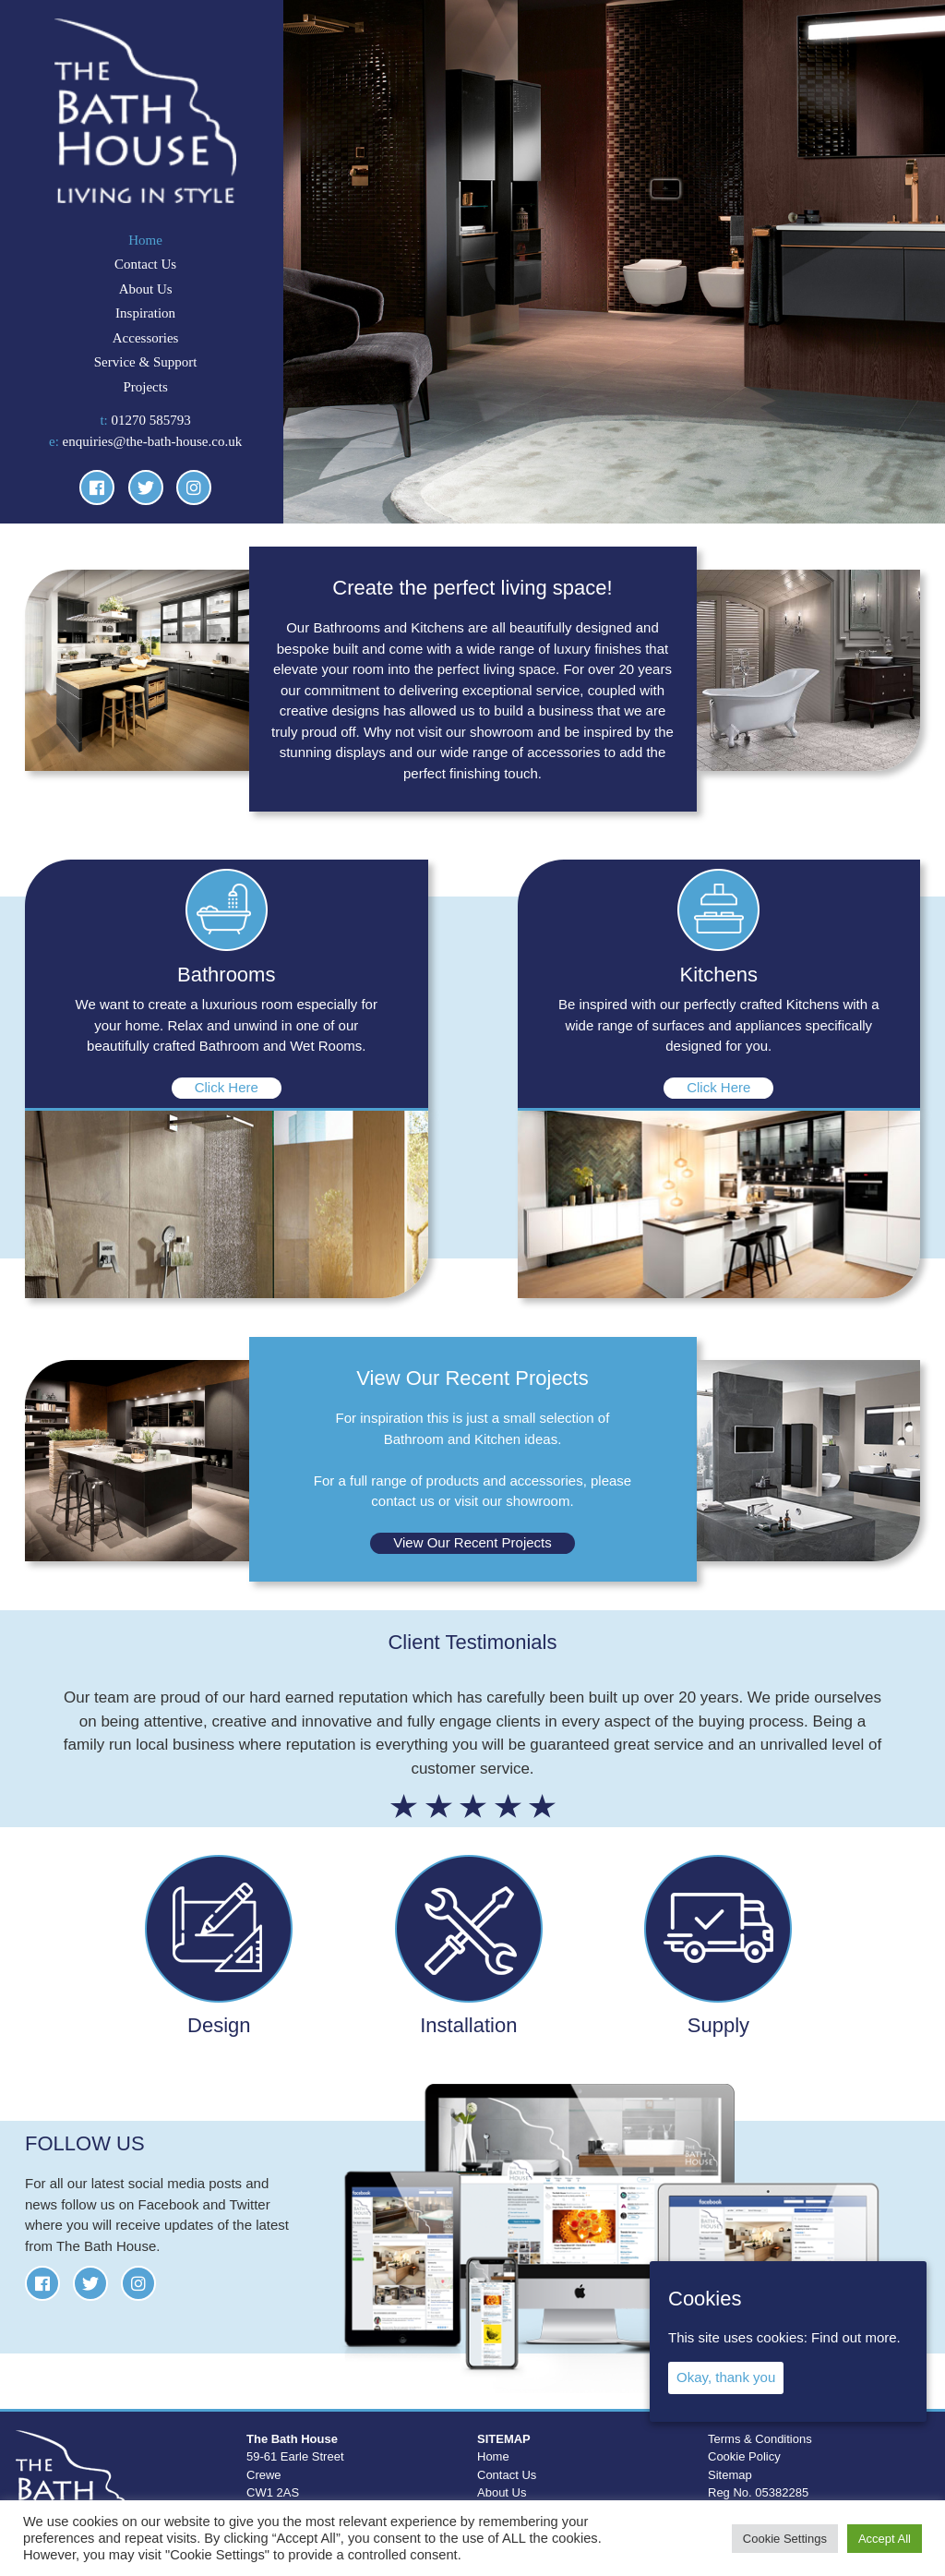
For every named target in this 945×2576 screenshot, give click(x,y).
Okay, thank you (725, 2377)
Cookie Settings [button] (785, 2539)
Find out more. (856, 2337)
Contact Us (145, 264)
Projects (145, 386)
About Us (146, 289)
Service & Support (145, 362)
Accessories (146, 338)
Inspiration (145, 313)
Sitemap (730, 2475)
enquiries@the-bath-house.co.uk (153, 441)
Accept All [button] (884, 2539)
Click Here (226, 1087)
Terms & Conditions (760, 2439)
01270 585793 (151, 420)
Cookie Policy (744, 2456)
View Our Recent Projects (472, 1542)
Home (145, 240)
